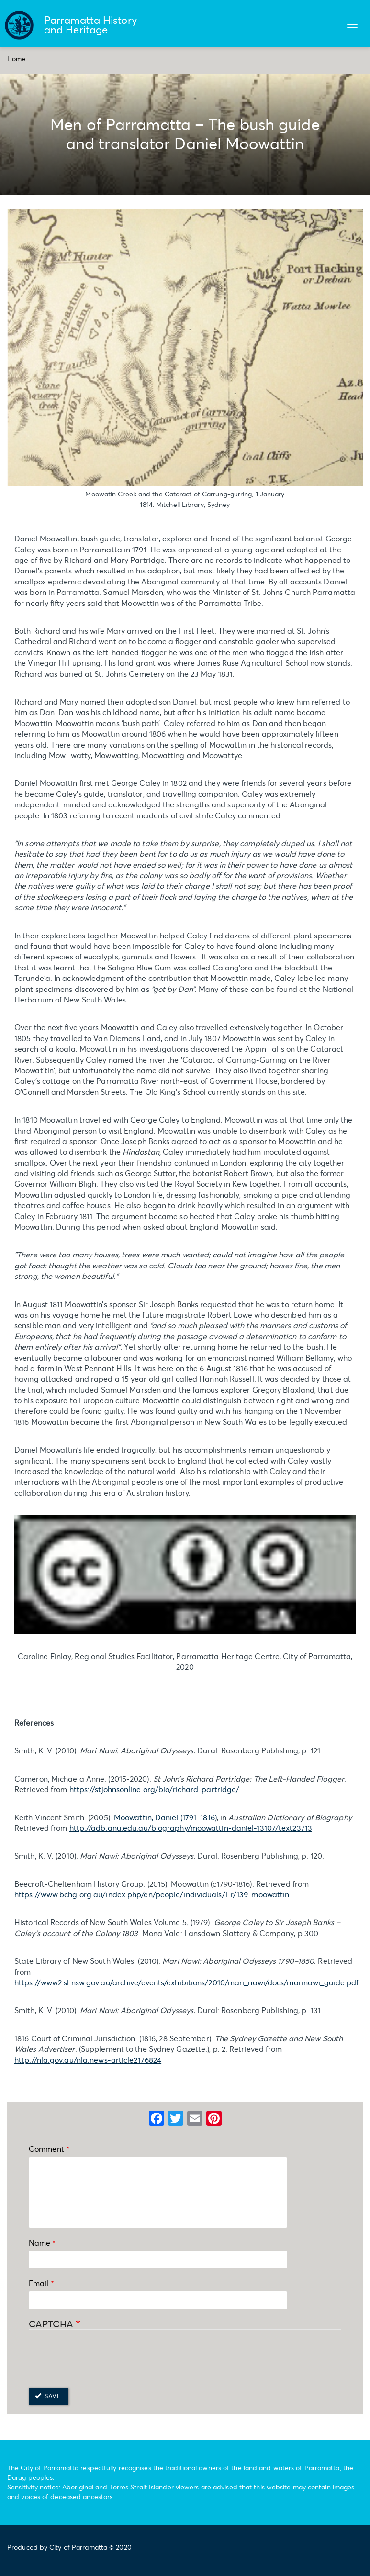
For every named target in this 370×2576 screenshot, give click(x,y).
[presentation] (101, 2359)
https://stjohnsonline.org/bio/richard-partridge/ (154, 1789)
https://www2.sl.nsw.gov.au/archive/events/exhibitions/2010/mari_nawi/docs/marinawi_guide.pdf (186, 1982)
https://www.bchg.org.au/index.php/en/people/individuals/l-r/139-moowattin (151, 1894)
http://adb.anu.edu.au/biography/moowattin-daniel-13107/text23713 (190, 1828)
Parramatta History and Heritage (90, 24)
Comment (46, 2148)
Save (48, 2395)
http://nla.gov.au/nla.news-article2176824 (87, 2060)
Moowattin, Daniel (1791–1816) (165, 1817)
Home (16, 58)
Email (39, 2283)
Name (39, 2242)
